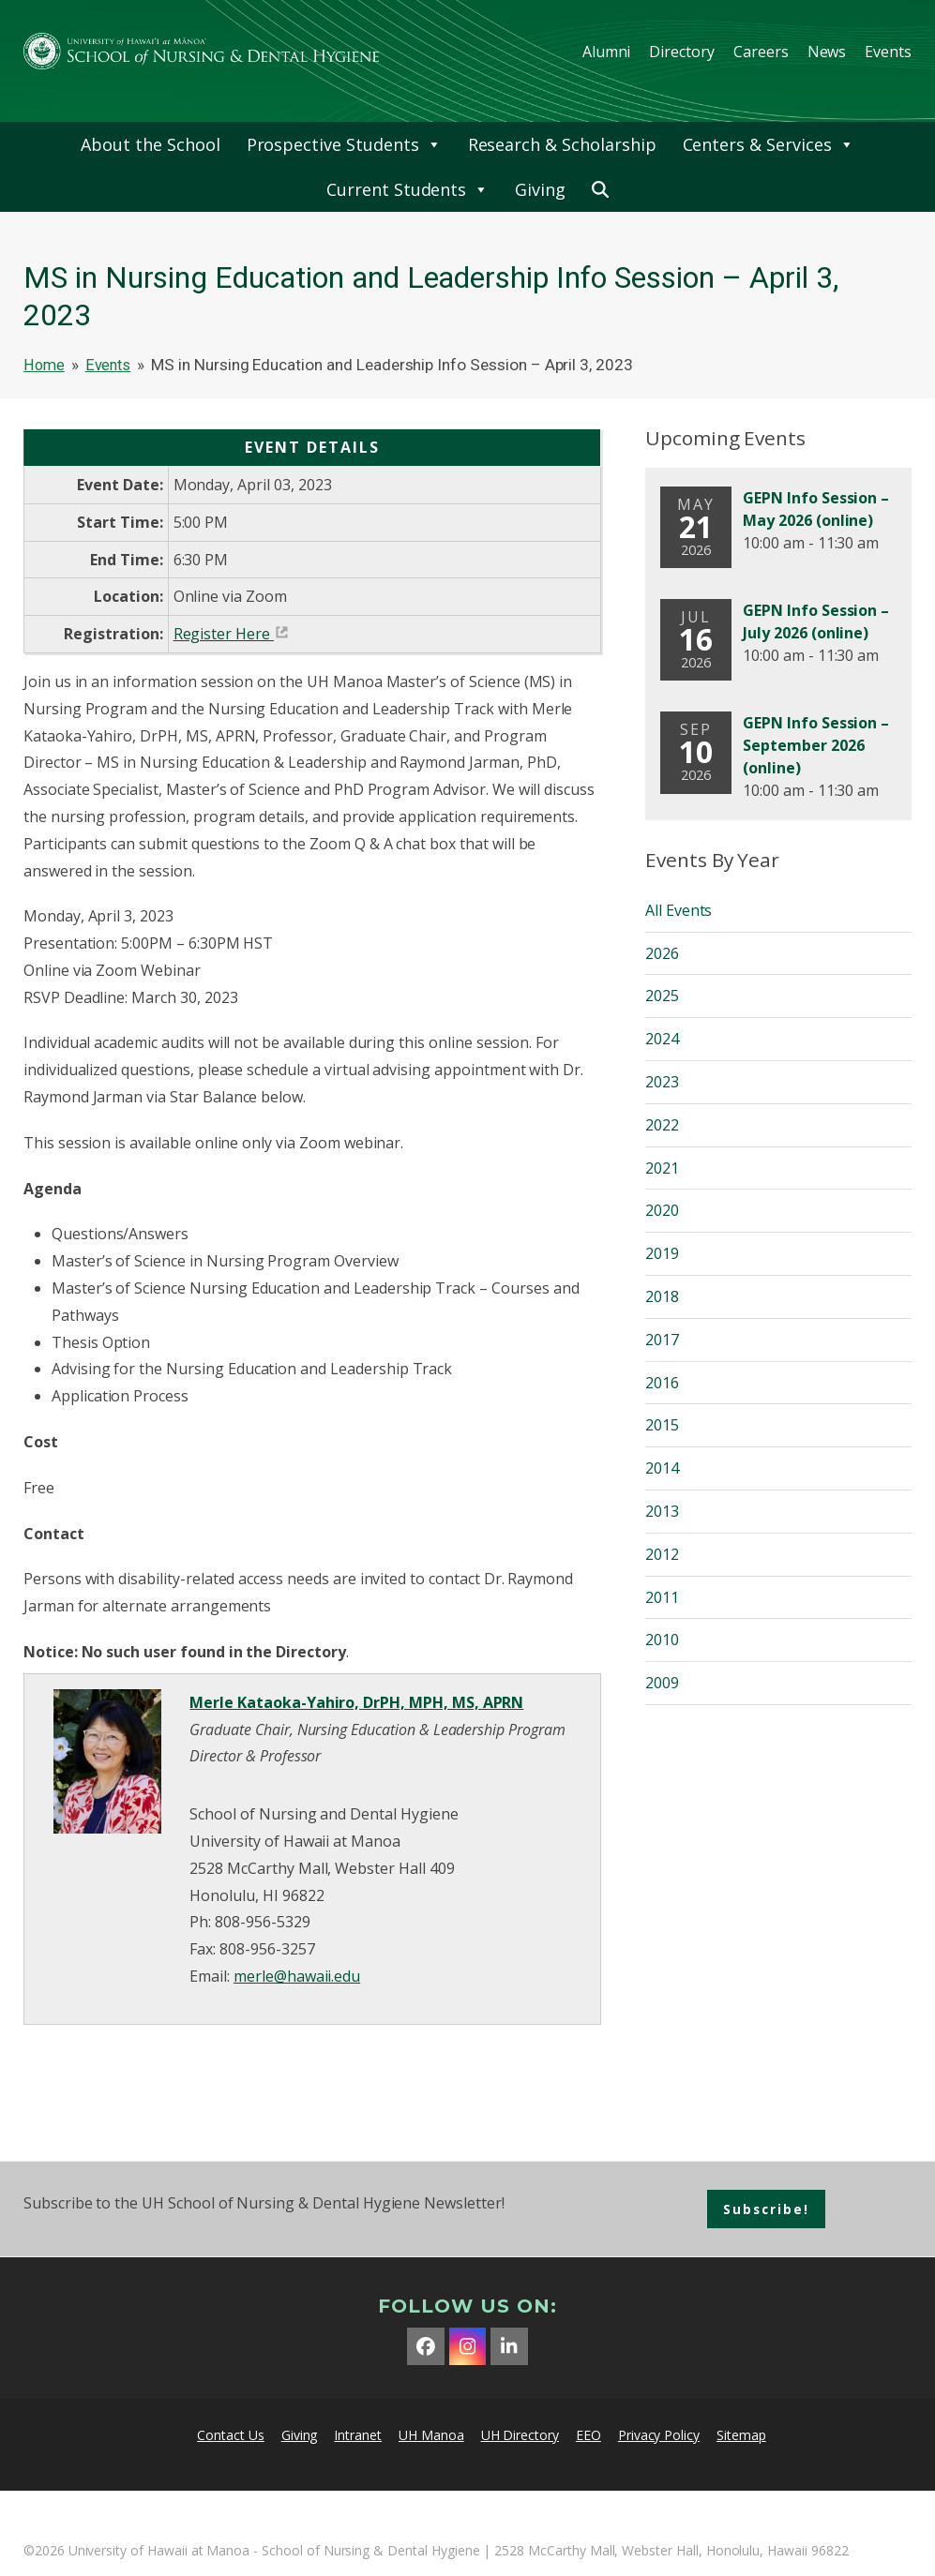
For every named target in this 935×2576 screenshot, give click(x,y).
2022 (662, 1125)
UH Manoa (431, 2435)
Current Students (407, 189)
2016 (662, 1382)
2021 (662, 1168)
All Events (679, 910)
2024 (662, 1038)
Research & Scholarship (562, 144)
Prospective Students (344, 144)
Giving (540, 189)
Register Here (221, 633)
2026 (662, 953)
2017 (662, 1339)
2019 (662, 1253)
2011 (662, 1597)
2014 (662, 1468)
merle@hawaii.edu (297, 1976)
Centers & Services (768, 144)
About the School (150, 144)
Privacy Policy (659, 2435)
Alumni (606, 51)
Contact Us (230, 2435)
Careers (761, 51)
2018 (662, 1296)
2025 (662, 995)
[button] (600, 189)
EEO (588, 2435)
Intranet (358, 2435)
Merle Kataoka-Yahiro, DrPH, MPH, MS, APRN (356, 1702)
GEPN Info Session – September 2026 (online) (816, 745)
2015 (662, 1425)
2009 (662, 1682)
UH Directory (520, 2435)
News (827, 51)
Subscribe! (766, 2209)
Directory (682, 51)
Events (888, 51)
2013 (662, 1511)
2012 (662, 1554)
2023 (662, 1081)
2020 (662, 1210)
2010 (662, 1639)
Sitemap (741, 2435)
